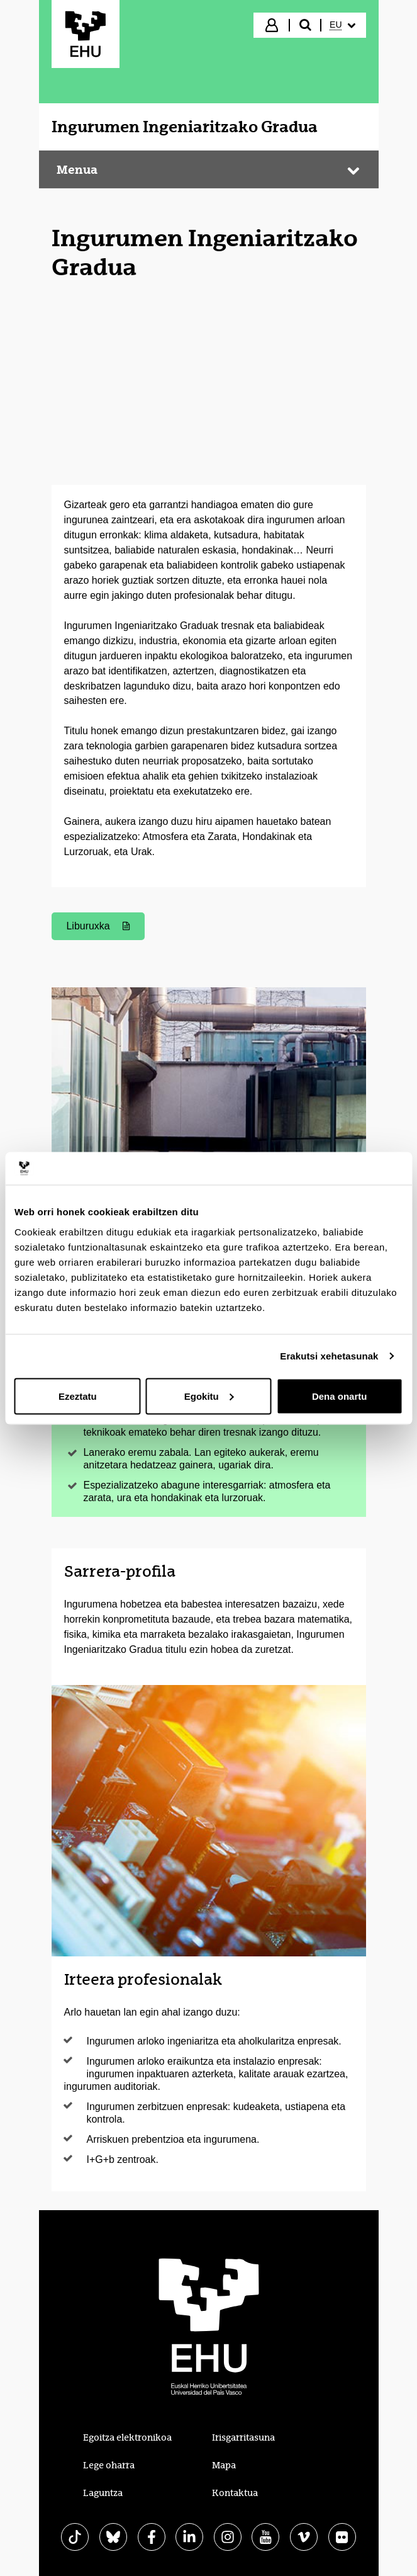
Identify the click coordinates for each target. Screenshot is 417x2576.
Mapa (224, 2465)
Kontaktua (235, 2493)
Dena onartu (339, 1395)
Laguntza (103, 2493)
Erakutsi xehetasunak (329, 1356)
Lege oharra (109, 2465)
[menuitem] (342, 25)
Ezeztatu (77, 1395)
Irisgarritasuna (243, 2437)
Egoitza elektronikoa (127, 2437)
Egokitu (209, 1395)
